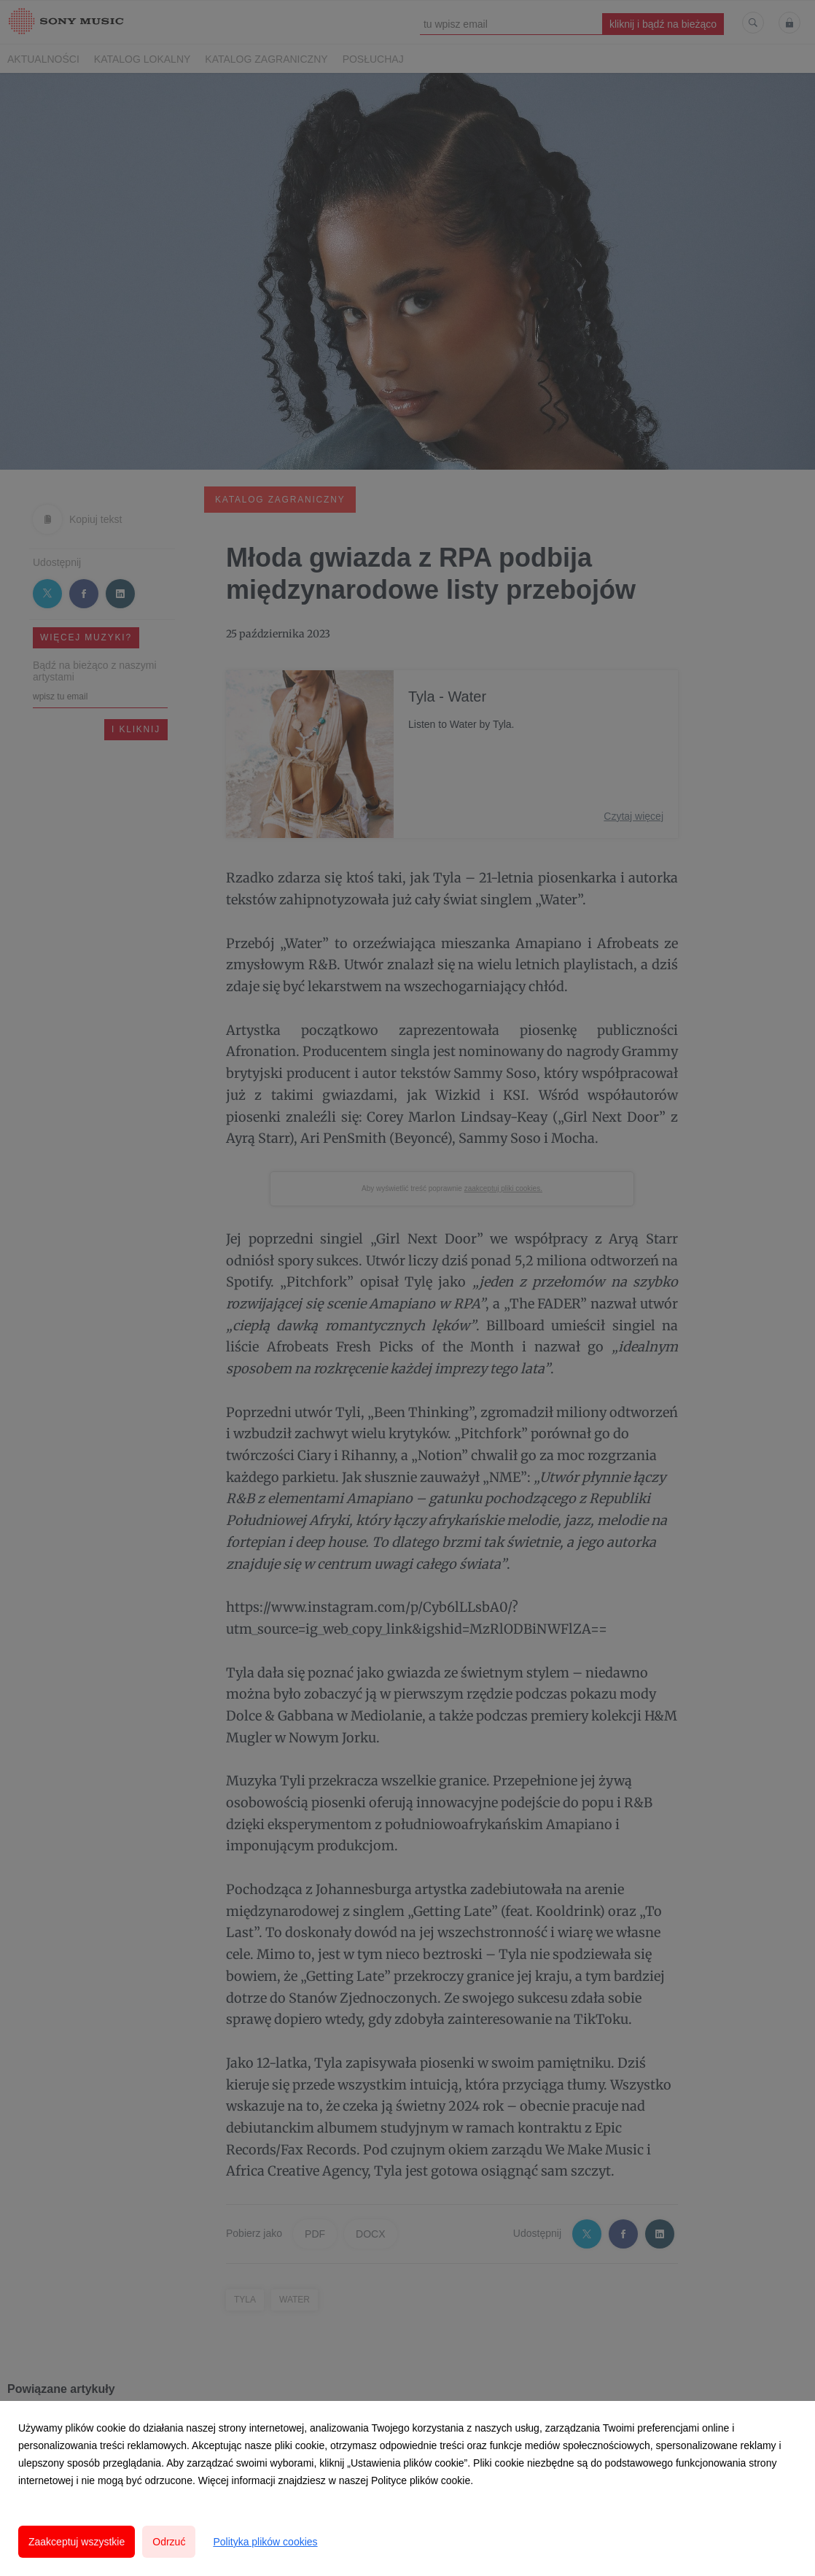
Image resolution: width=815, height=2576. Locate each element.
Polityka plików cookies (265, 2542)
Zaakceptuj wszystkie (76, 2542)
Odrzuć (168, 2542)
